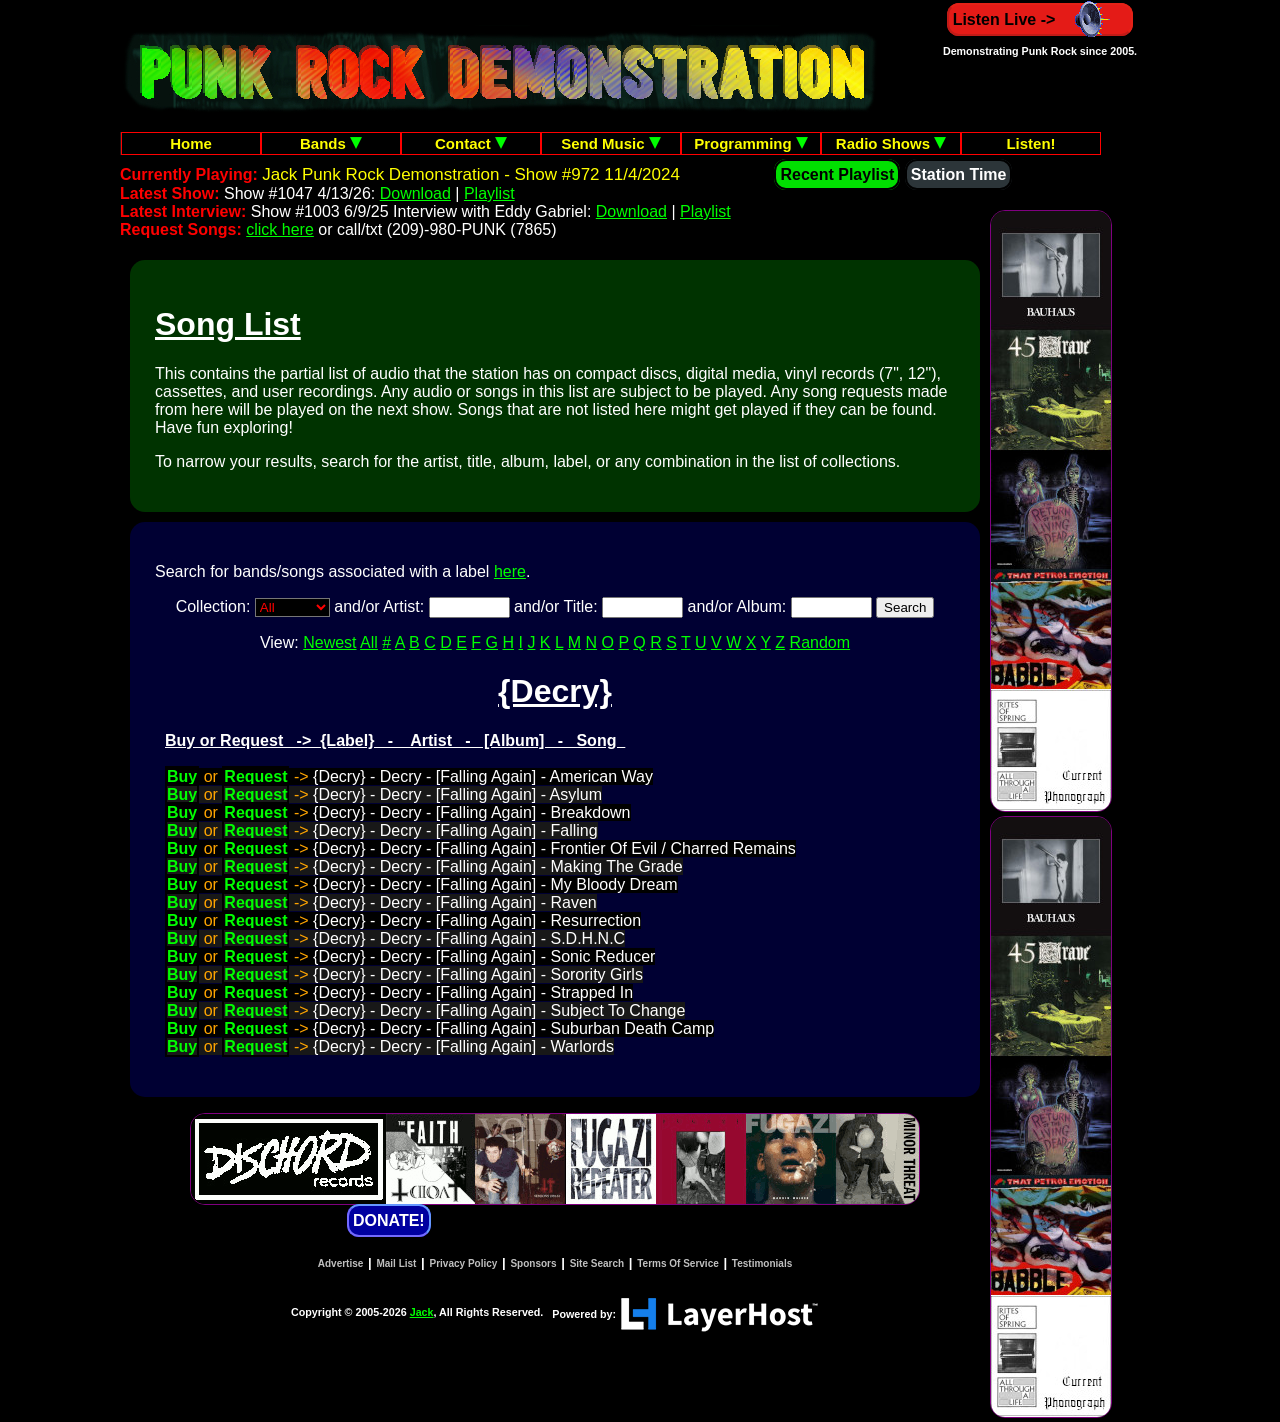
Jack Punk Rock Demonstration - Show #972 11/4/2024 (471, 174)
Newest (329, 642)
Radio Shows (891, 143)
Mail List (396, 1263)
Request (255, 776)
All (369, 642)
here (510, 571)
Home (191, 143)
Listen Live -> (1040, 19)
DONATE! (389, 1220)
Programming (751, 143)
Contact (471, 143)
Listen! (1030, 143)
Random (820, 642)
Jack (422, 1312)
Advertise (341, 1263)
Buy (182, 776)
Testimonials (762, 1263)
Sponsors (533, 1263)
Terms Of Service (678, 1263)
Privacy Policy (464, 1263)
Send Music (611, 143)
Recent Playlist (837, 174)
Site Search (597, 1263)
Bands (331, 143)
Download (415, 193)
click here (280, 229)
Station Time (959, 174)
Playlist (489, 193)
